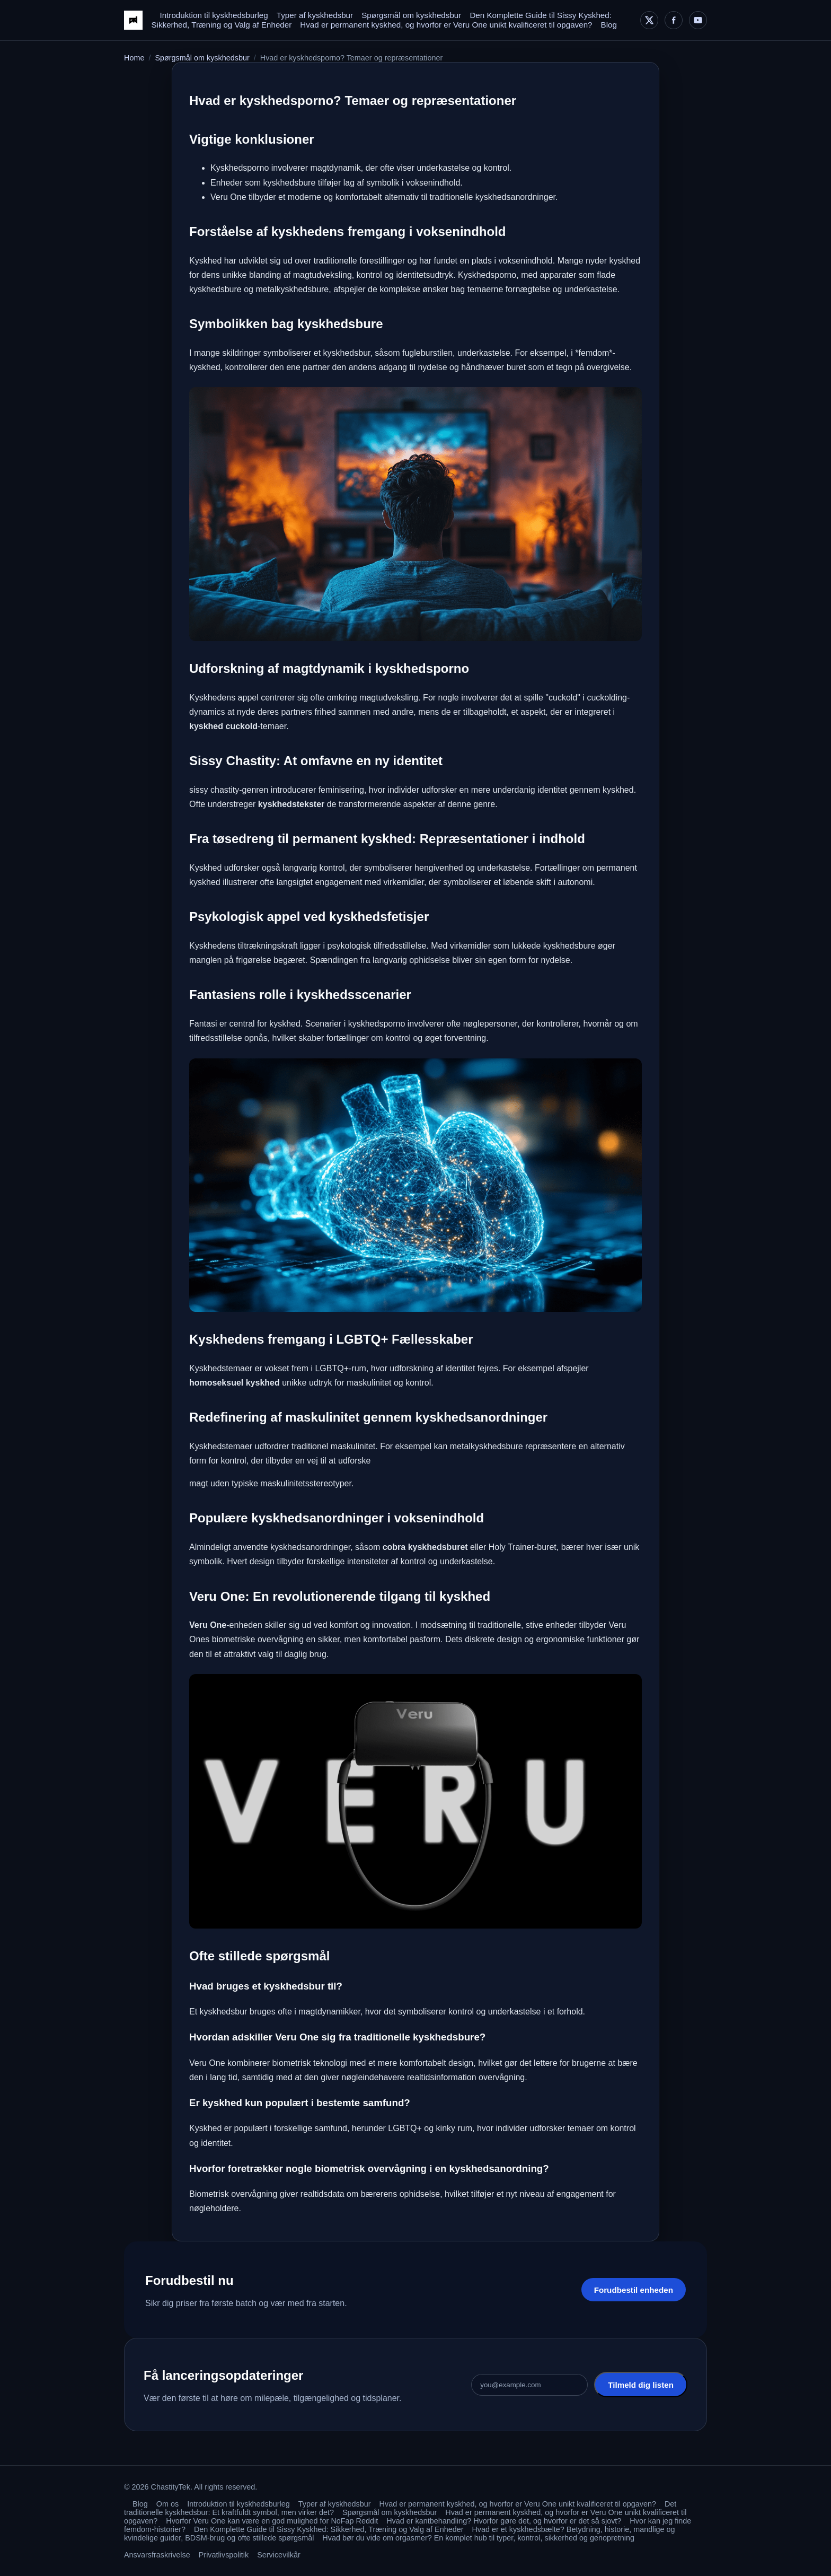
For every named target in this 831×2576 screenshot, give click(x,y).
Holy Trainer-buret (522, 1547)
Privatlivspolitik (224, 2555)
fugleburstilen (427, 352)
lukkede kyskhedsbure (553, 945)
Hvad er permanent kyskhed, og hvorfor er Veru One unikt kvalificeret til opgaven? (446, 24)
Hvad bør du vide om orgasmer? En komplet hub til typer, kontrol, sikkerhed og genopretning (478, 2538)
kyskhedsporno (376, 1023)
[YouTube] (698, 20)
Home (134, 58)
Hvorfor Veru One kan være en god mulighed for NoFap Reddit (272, 2521)
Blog (609, 24)
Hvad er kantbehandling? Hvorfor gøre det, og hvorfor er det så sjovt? (503, 2521)
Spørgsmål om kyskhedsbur (411, 15)
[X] (649, 20)
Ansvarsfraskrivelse (157, 2555)
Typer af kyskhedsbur (315, 15)
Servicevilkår (278, 2555)
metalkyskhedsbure (292, 289)
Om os (167, 2504)
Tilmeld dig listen (641, 2384)
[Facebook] (674, 20)
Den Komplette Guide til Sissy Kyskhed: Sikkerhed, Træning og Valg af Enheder (328, 2529)
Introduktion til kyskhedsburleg (214, 15)
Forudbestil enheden (633, 2289)
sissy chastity (214, 789)
